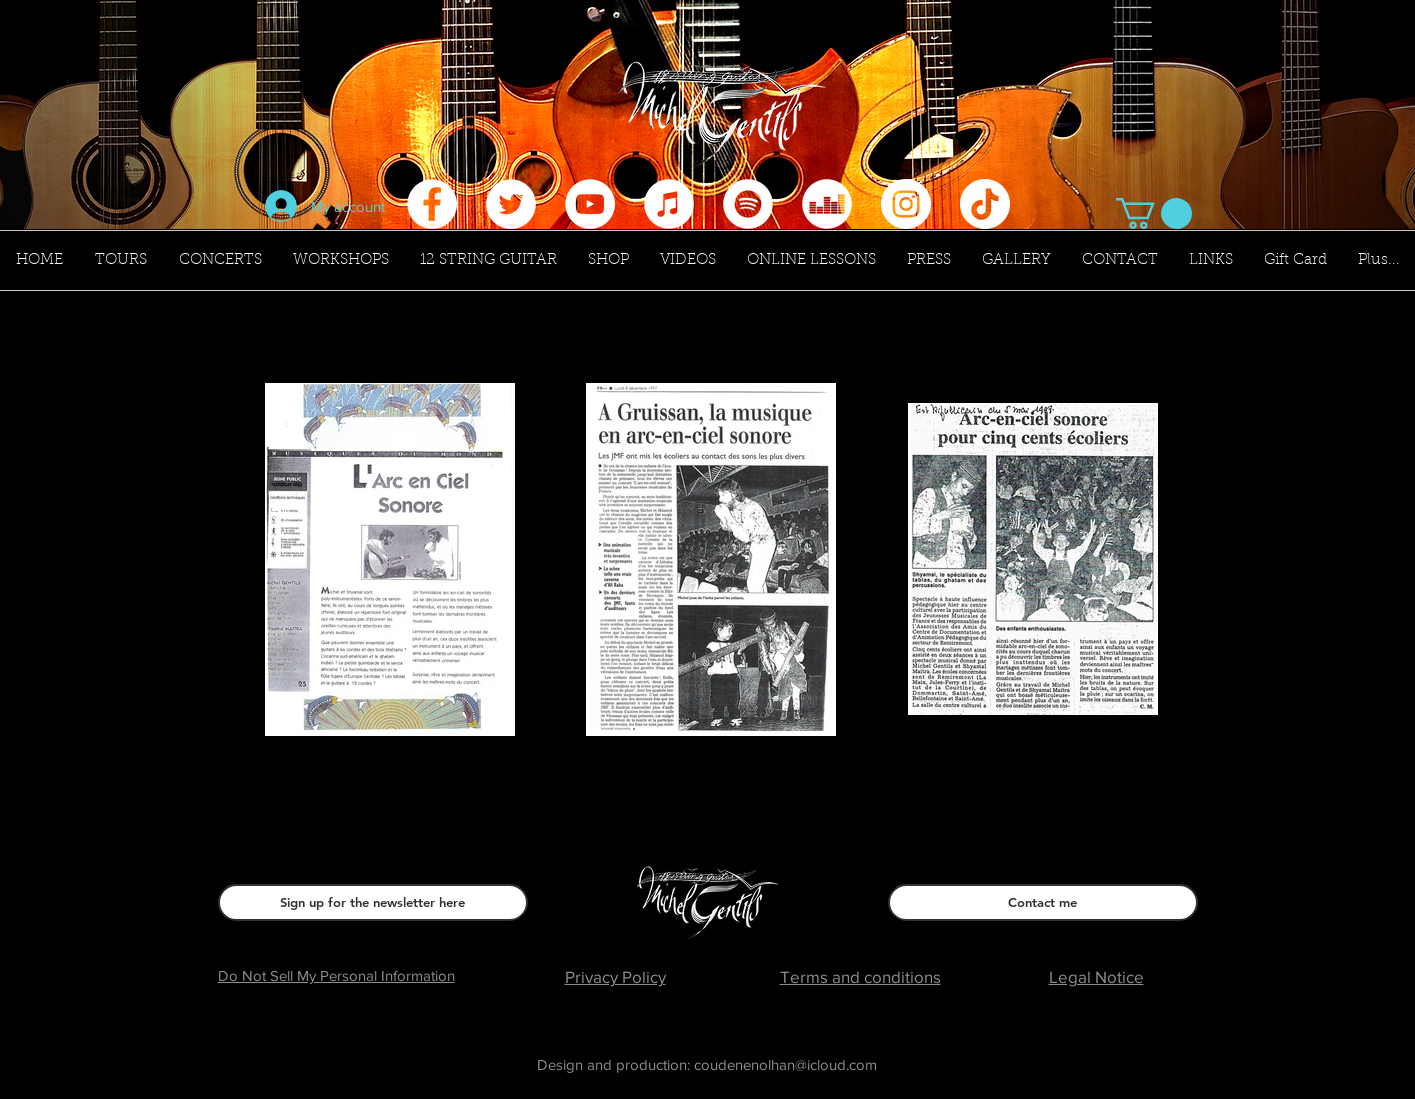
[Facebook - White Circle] (432, 204)
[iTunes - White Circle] (669, 204)
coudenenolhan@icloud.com (785, 1064)
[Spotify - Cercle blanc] (748, 204)
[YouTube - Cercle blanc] (590, 204)
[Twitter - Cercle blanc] (511, 204)
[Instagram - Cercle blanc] (906, 204)
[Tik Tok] (985, 204)
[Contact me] (1043, 902)
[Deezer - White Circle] (827, 204)
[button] (1154, 213)
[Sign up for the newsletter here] (373, 902)
